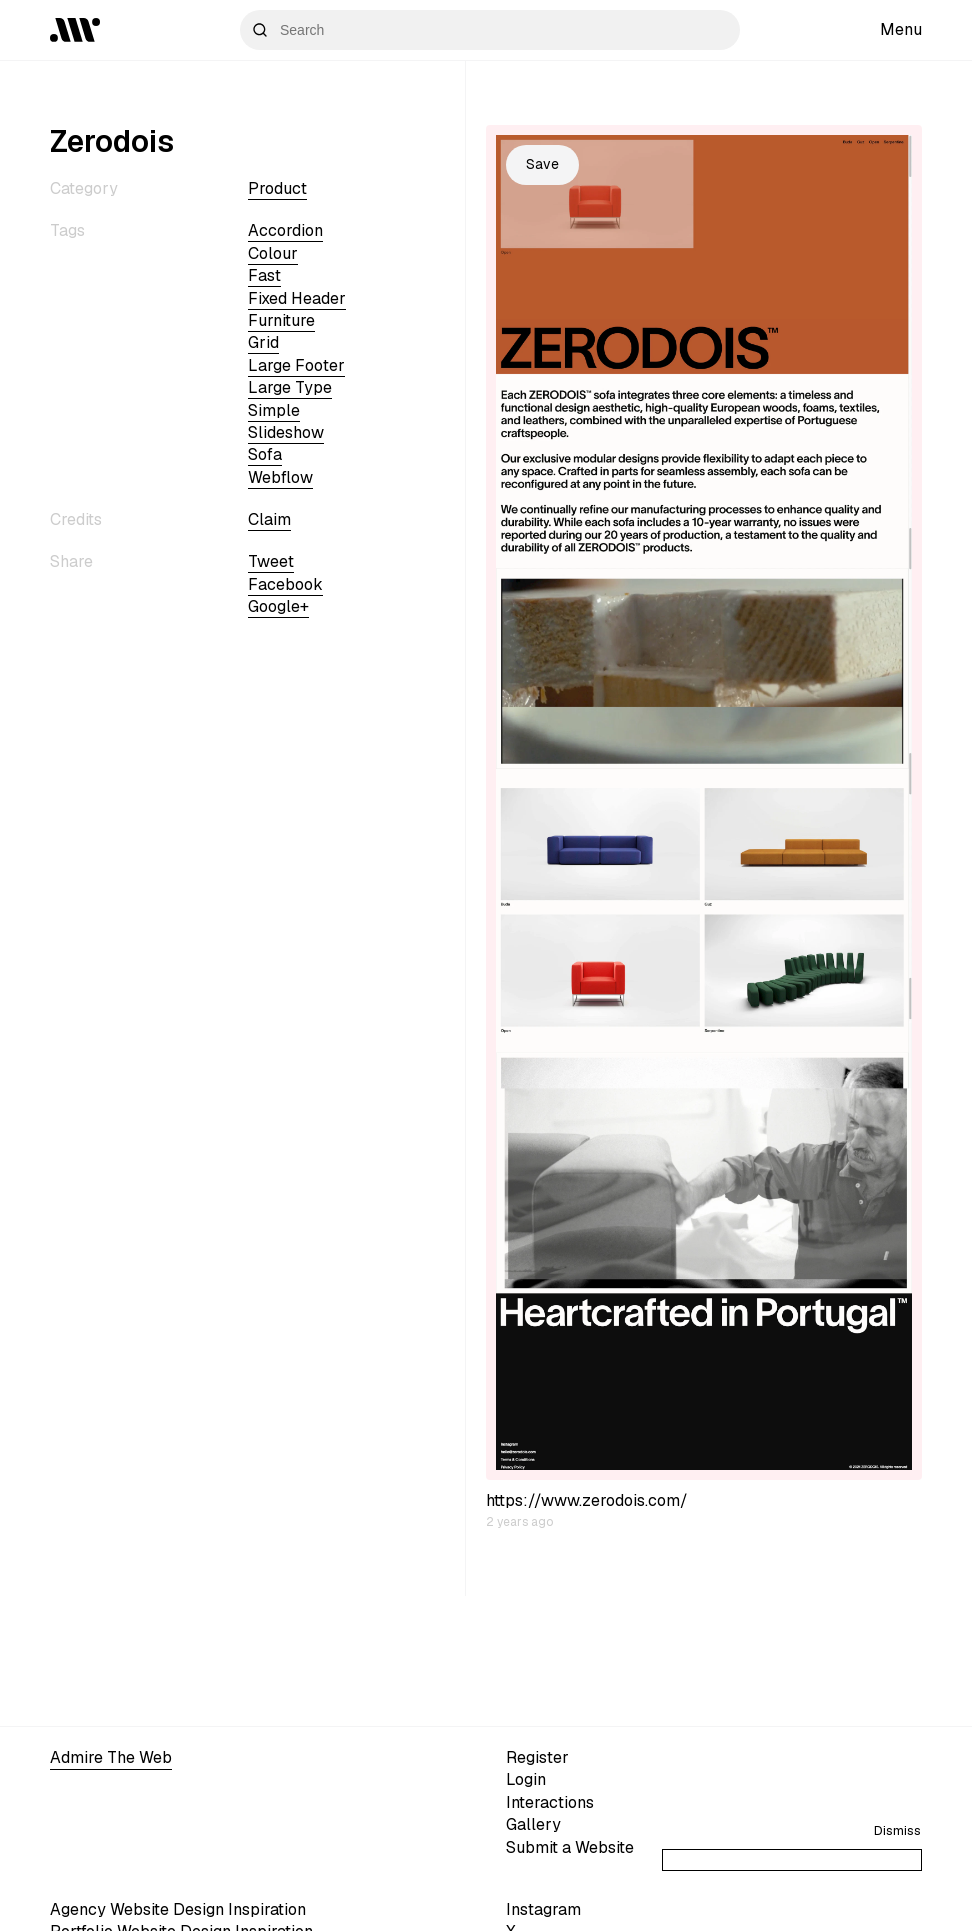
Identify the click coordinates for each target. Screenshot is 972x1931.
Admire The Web (111, 1757)
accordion (285, 230)
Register (537, 1757)
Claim (269, 519)
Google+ (278, 606)
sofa (265, 454)
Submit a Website (570, 1847)
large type (290, 387)
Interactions (550, 1802)
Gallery (533, 1824)
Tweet (271, 561)
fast (264, 275)
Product (277, 188)
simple (274, 410)
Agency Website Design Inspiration (178, 1909)
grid (263, 342)
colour (273, 253)
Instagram (543, 1909)
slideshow (286, 432)
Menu (901, 29)
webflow (280, 477)
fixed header (297, 298)
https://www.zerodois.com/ (587, 1500)
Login (526, 1779)
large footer (296, 365)
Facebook (285, 584)
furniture (281, 320)
